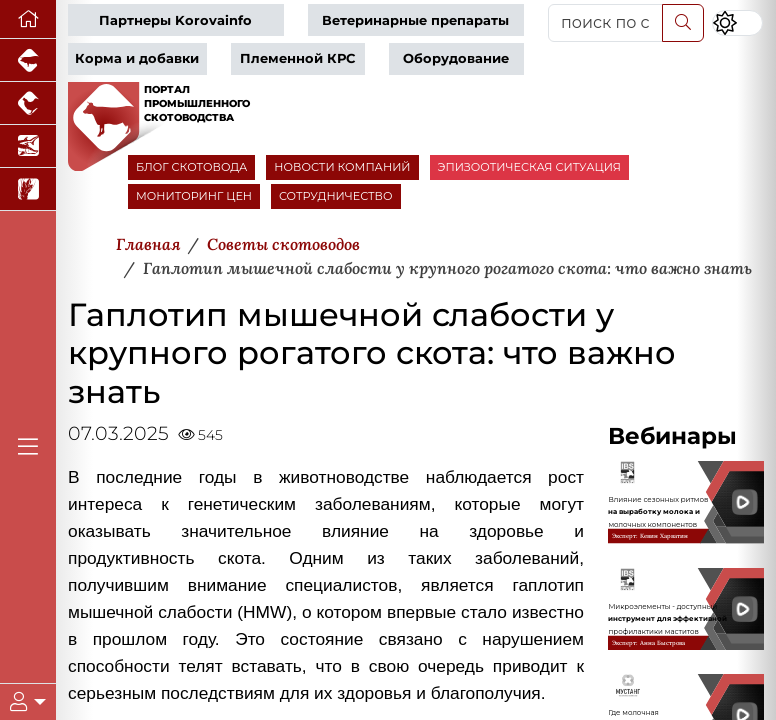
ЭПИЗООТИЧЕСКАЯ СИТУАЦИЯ (529, 167)
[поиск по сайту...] (605, 23)
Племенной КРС (297, 58)
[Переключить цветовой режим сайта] (737, 22)
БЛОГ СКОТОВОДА (191, 167)
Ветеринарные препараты (415, 20)
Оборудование (456, 58)
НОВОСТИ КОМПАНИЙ (342, 167)
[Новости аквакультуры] (28, 146)
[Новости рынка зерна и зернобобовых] (28, 189)
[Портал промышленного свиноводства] (28, 60)
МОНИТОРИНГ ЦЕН (194, 196)
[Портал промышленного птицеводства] (28, 103)
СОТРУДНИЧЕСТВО (336, 196)
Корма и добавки (137, 58)
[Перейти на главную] (28, 19)
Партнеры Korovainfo (175, 20)
